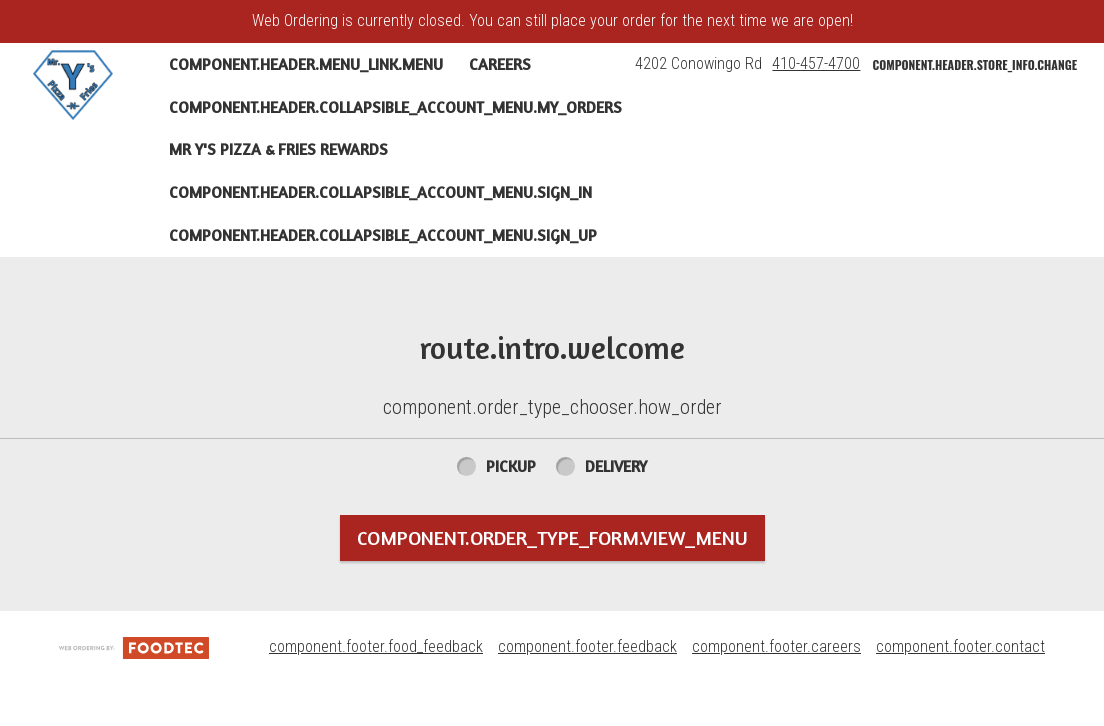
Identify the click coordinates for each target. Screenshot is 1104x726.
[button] (73, 85)
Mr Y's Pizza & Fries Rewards (278, 149)
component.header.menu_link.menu (306, 64)
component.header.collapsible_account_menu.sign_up (383, 235)
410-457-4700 (816, 63)
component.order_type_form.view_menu (552, 537)
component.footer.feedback (587, 646)
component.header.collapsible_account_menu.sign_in (380, 192)
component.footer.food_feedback (376, 646)
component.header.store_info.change (974, 64)
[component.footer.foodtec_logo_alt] (134, 646)
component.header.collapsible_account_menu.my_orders (395, 107)
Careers (500, 64)
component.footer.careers (776, 646)
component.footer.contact (960, 646)
